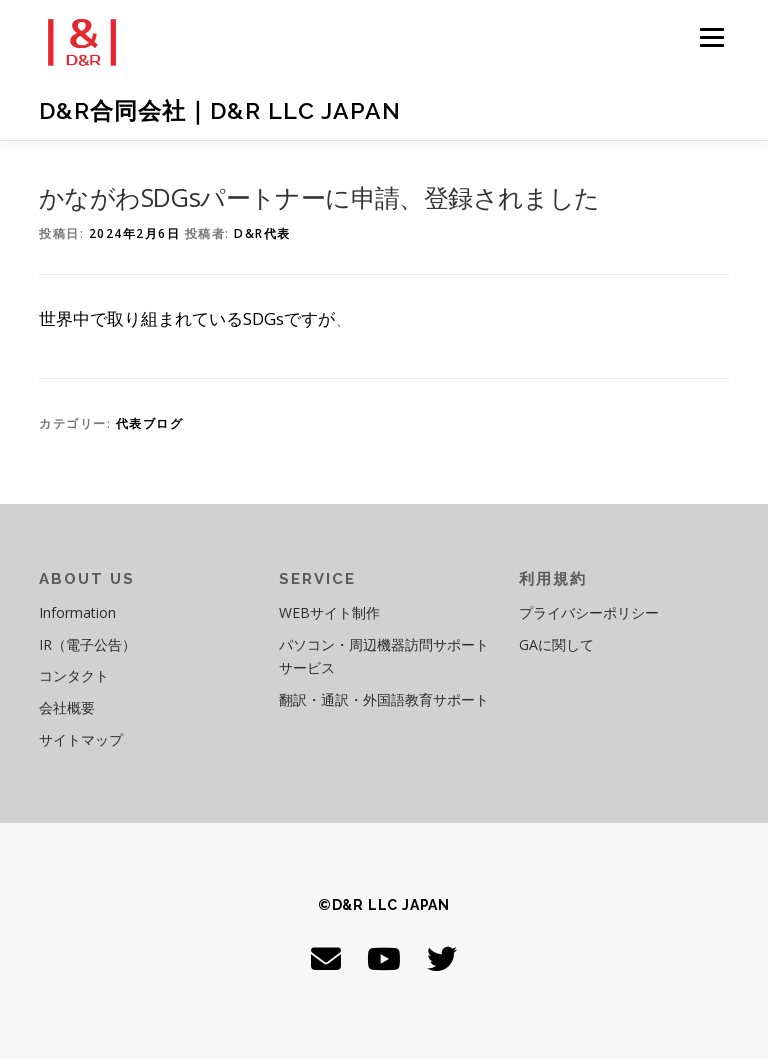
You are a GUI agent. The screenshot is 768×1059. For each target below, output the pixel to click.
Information (77, 612)
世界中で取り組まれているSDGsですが (187, 318)
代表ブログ (150, 423)
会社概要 (67, 707)
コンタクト (74, 675)
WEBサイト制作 (329, 612)
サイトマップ (81, 739)
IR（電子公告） (87, 644)
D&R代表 (262, 233)
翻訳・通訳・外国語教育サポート (384, 699)
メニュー (711, 37)
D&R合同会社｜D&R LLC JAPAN (220, 110)
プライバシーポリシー (589, 612)
